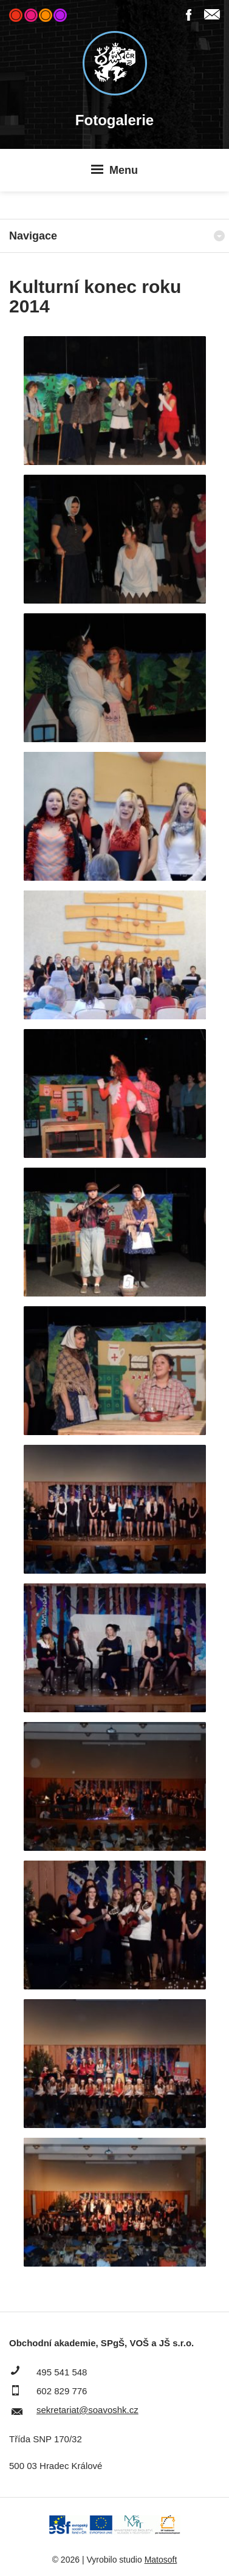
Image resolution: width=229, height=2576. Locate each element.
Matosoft (161, 2559)
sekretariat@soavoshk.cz (87, 2410)
